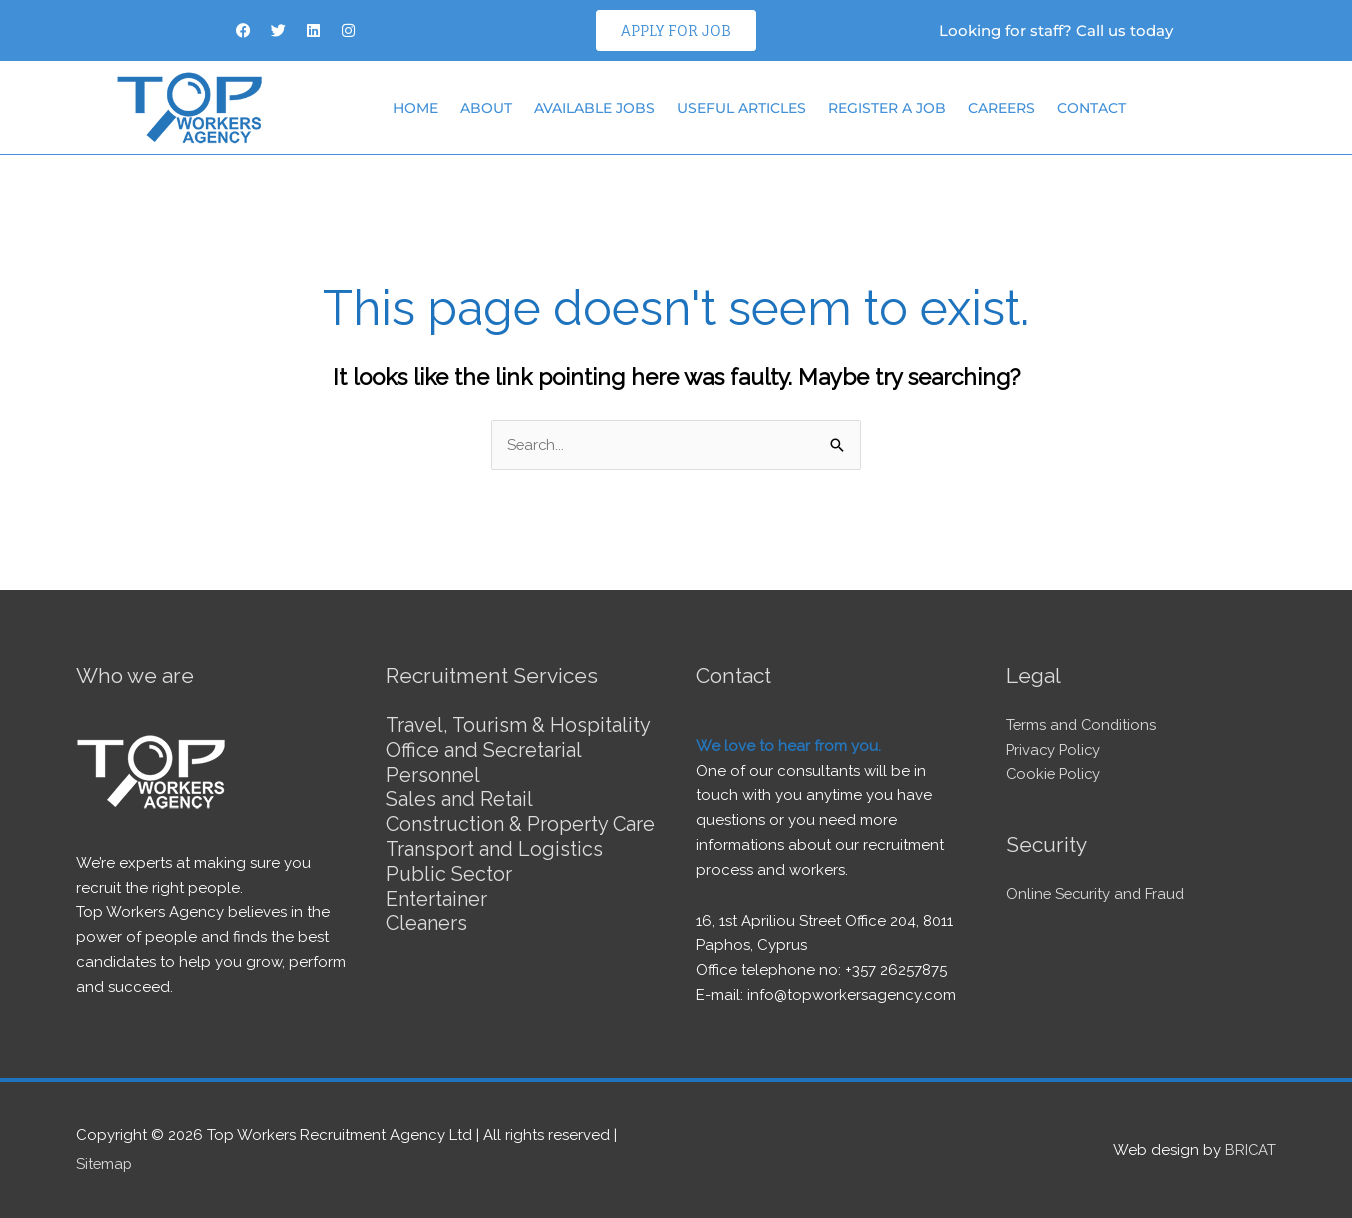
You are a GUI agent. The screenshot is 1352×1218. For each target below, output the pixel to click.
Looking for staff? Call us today (1056, 30)
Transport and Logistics (495, 869)
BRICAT (1250, 1149)
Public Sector (449, 893)
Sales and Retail (459, 797)
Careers (1001, 108)
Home (415, 108)
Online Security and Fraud (1097, 894)
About (486, 108)
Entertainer (436, 917)
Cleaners (427, 941)
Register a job (887, 108)
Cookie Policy (1055, 775)
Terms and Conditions (1083, 725)
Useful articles (741, 108)
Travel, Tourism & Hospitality (520, 725)
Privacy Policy (1055, 750)
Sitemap (105, 1163)
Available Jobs (594, 108)
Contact (1091, 108)
